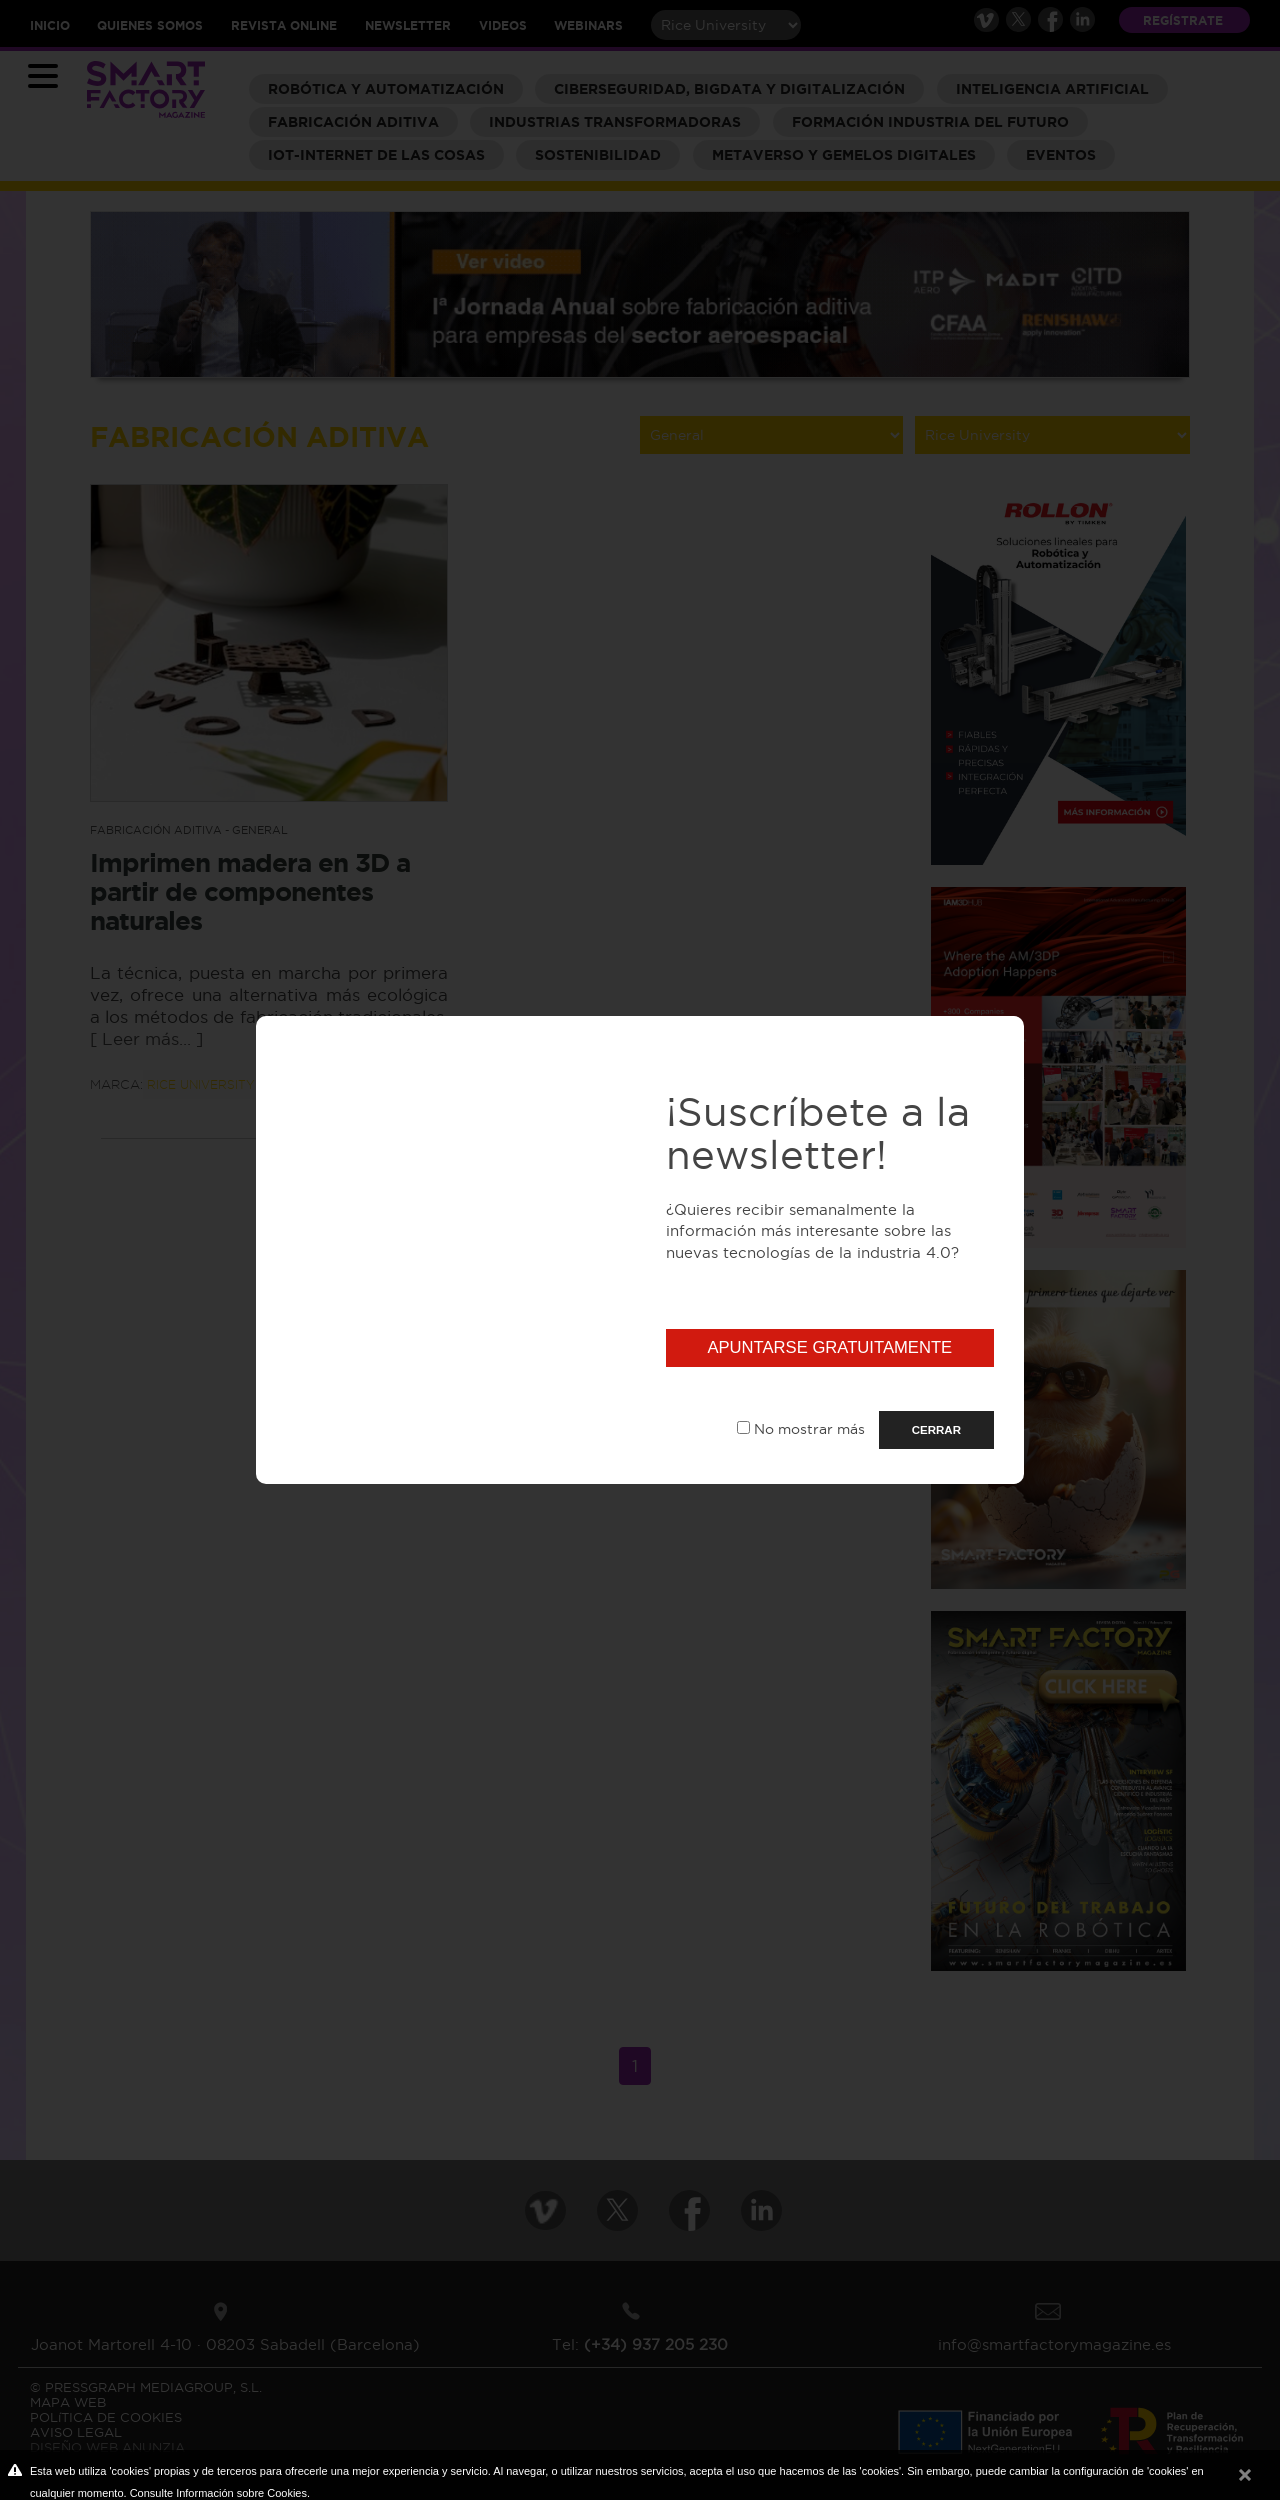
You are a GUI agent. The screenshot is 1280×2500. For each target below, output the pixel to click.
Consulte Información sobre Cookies (218, 2493)
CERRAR (936, 1430)
